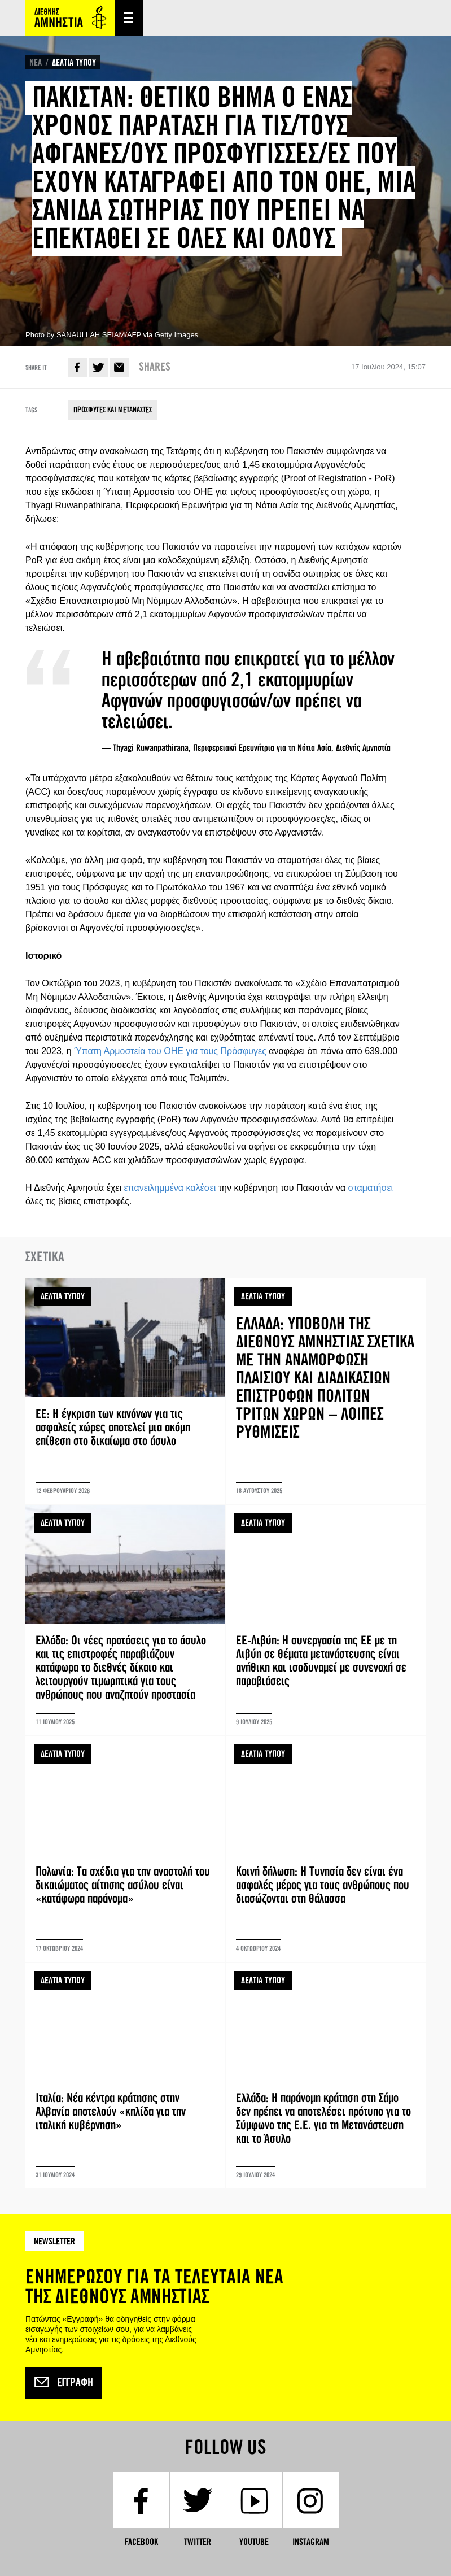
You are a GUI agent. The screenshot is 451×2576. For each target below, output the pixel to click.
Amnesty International (70, 18)
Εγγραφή (63, 2383)
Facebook (77, 367)
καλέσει (201, 1188)
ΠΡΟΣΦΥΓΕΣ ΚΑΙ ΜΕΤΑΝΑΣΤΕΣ (112, 410)
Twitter (98, 367)
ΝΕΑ (35, 62)
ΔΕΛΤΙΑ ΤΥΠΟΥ (74, 62)
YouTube (254, 2541)
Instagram (310, 2541)
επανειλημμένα (153, 1188)
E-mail (119, 367)
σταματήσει (370, 1188)
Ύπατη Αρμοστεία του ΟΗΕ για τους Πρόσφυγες (170, 1051)
